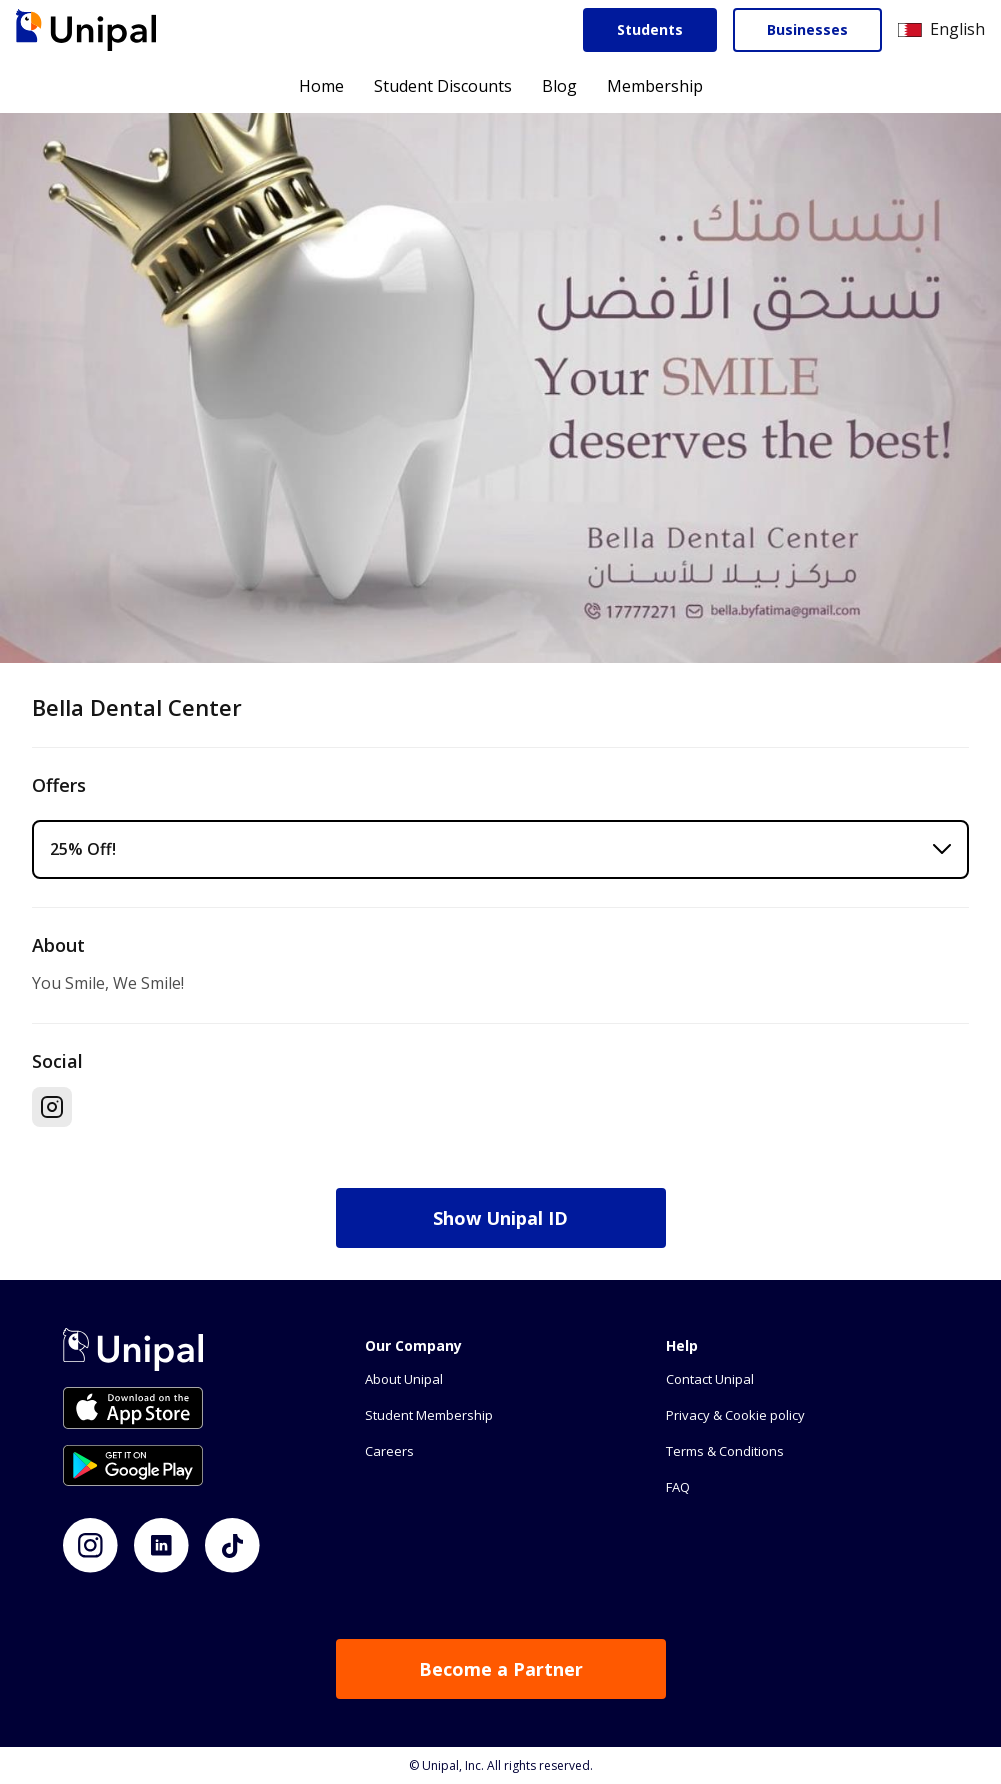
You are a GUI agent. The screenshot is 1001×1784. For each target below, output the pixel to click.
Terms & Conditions (725, 1451)
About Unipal (404, 1379)
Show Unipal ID (500, 1218)
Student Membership (429, 1415)
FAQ (678, 1487)
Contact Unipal (710, 1379)
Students (650, 29)
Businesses (807, 29)
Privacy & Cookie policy (735, 1415)
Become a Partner (501, 1669)
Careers (389, 1451)
